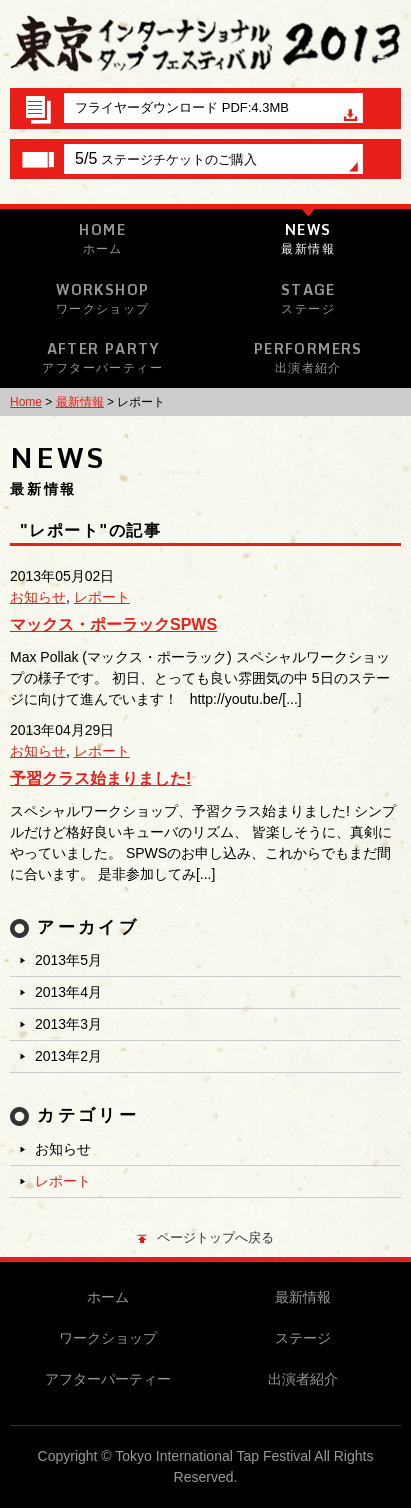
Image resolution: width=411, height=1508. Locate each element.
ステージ (303, 1338)
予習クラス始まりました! (100, 778)
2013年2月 (68, 1056)
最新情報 (80, 402)
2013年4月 (68, 992)
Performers (309, 357)
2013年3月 (68, 1024)
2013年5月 (68, 960)
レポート (102, 597)
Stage (309, 298)
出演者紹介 (303, 1379)
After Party (103, 357)
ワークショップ (108, 1338)
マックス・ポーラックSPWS (113, 624)
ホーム (108, 1297)
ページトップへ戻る (205, 1237)
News (309, 238)
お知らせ (38, 597)
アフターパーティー (108, 1379)
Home (103, 238)
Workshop (103, 298)
